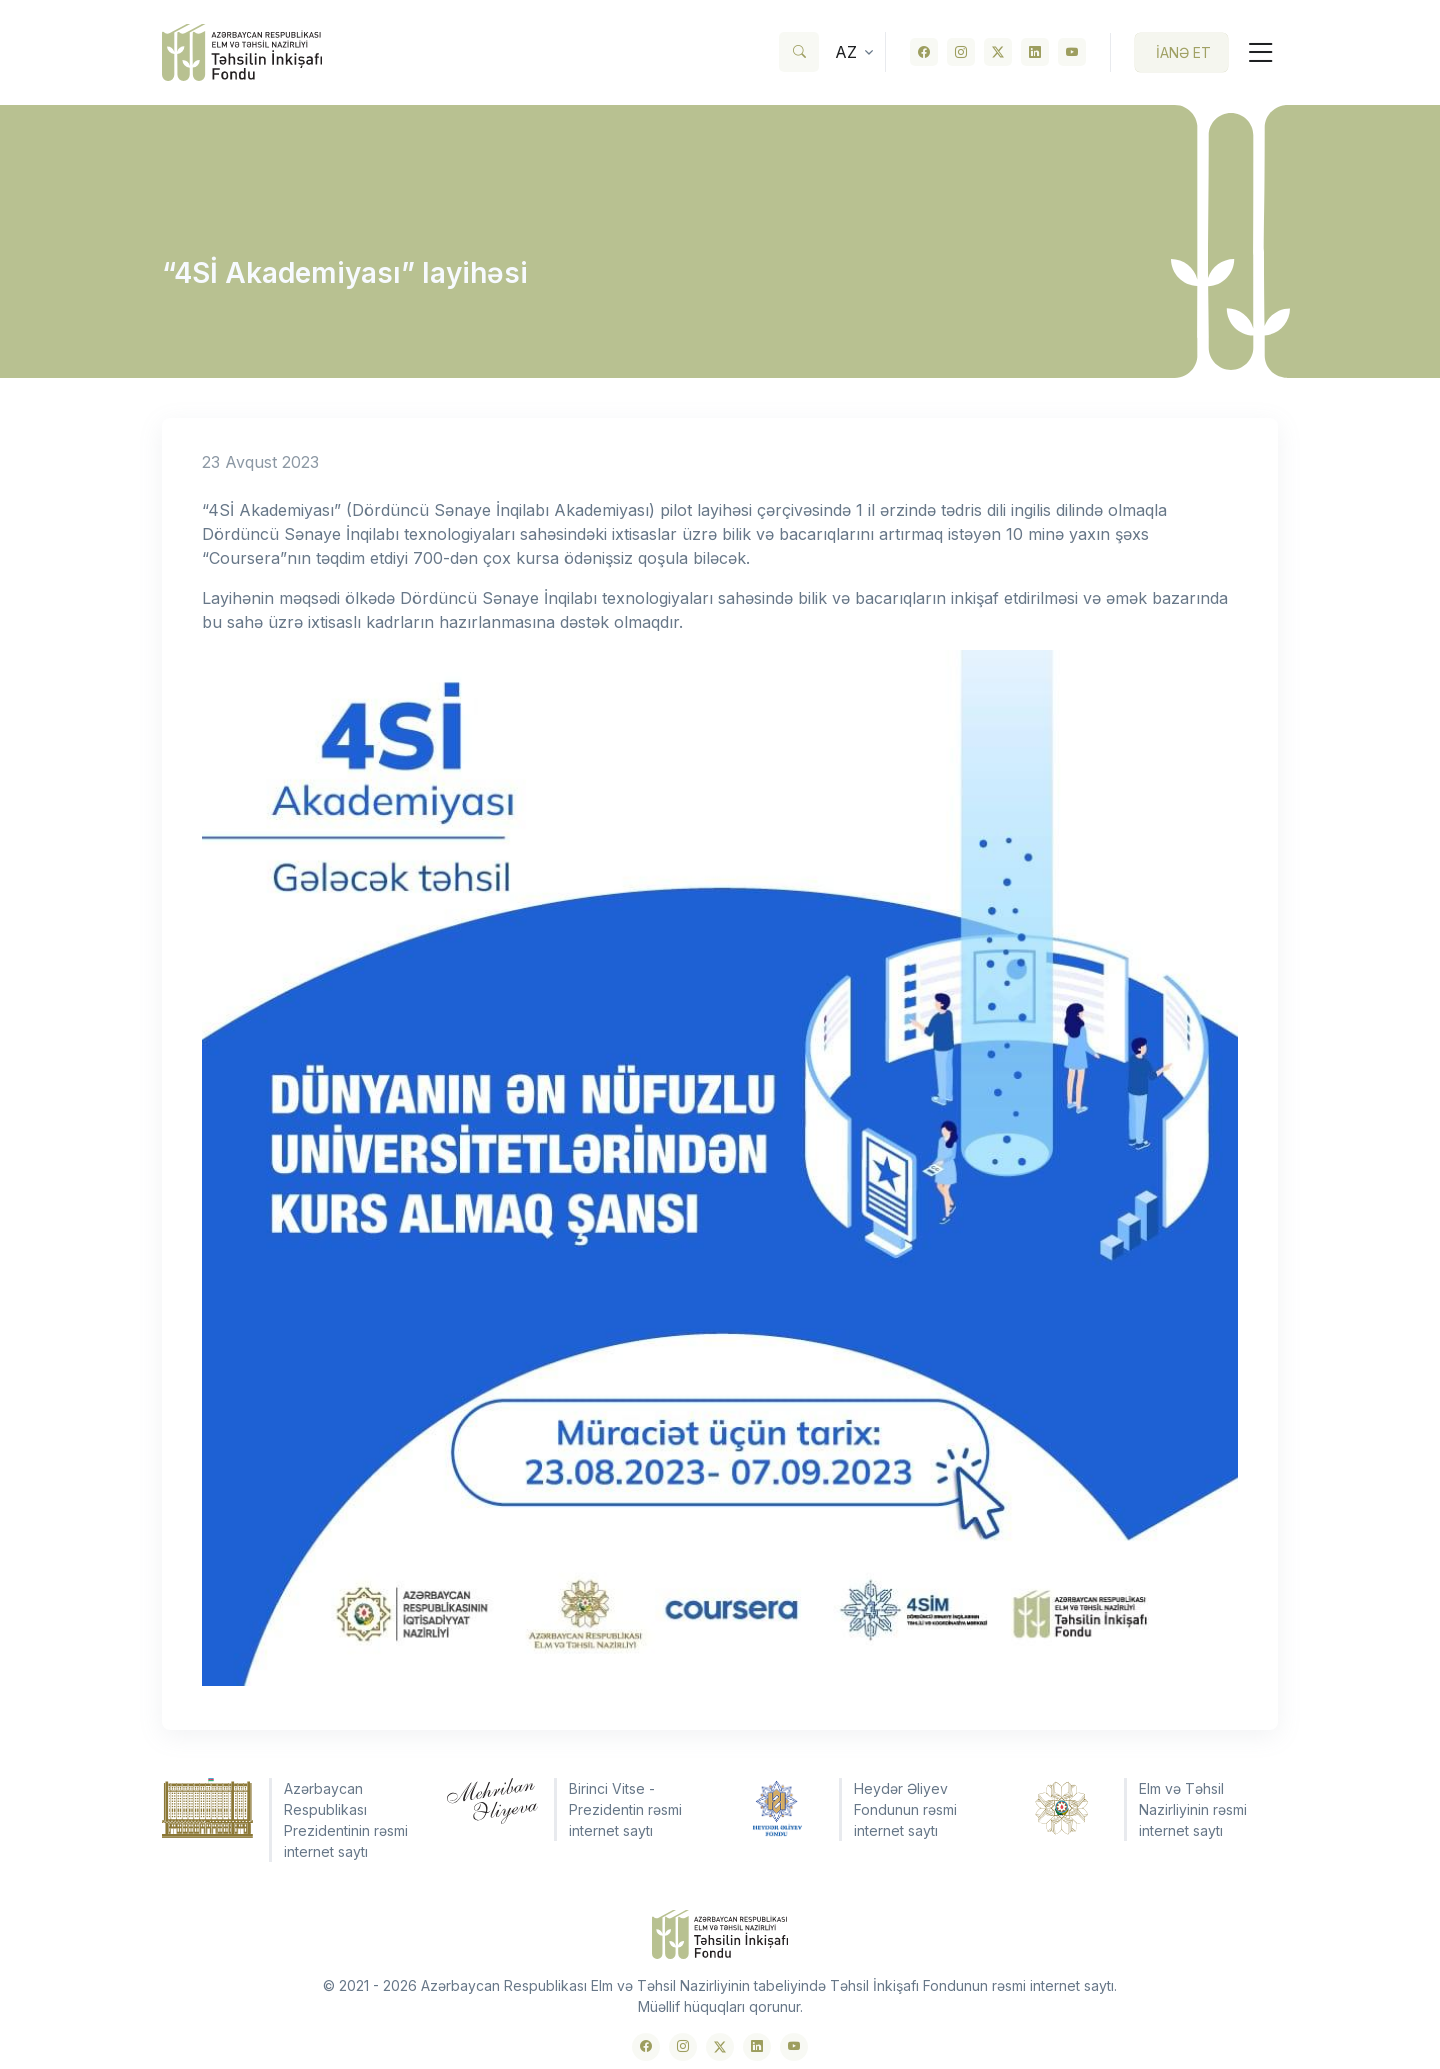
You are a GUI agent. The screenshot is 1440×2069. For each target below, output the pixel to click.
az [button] (846, 52)
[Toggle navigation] (1253, 52)
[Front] (242, 52)
